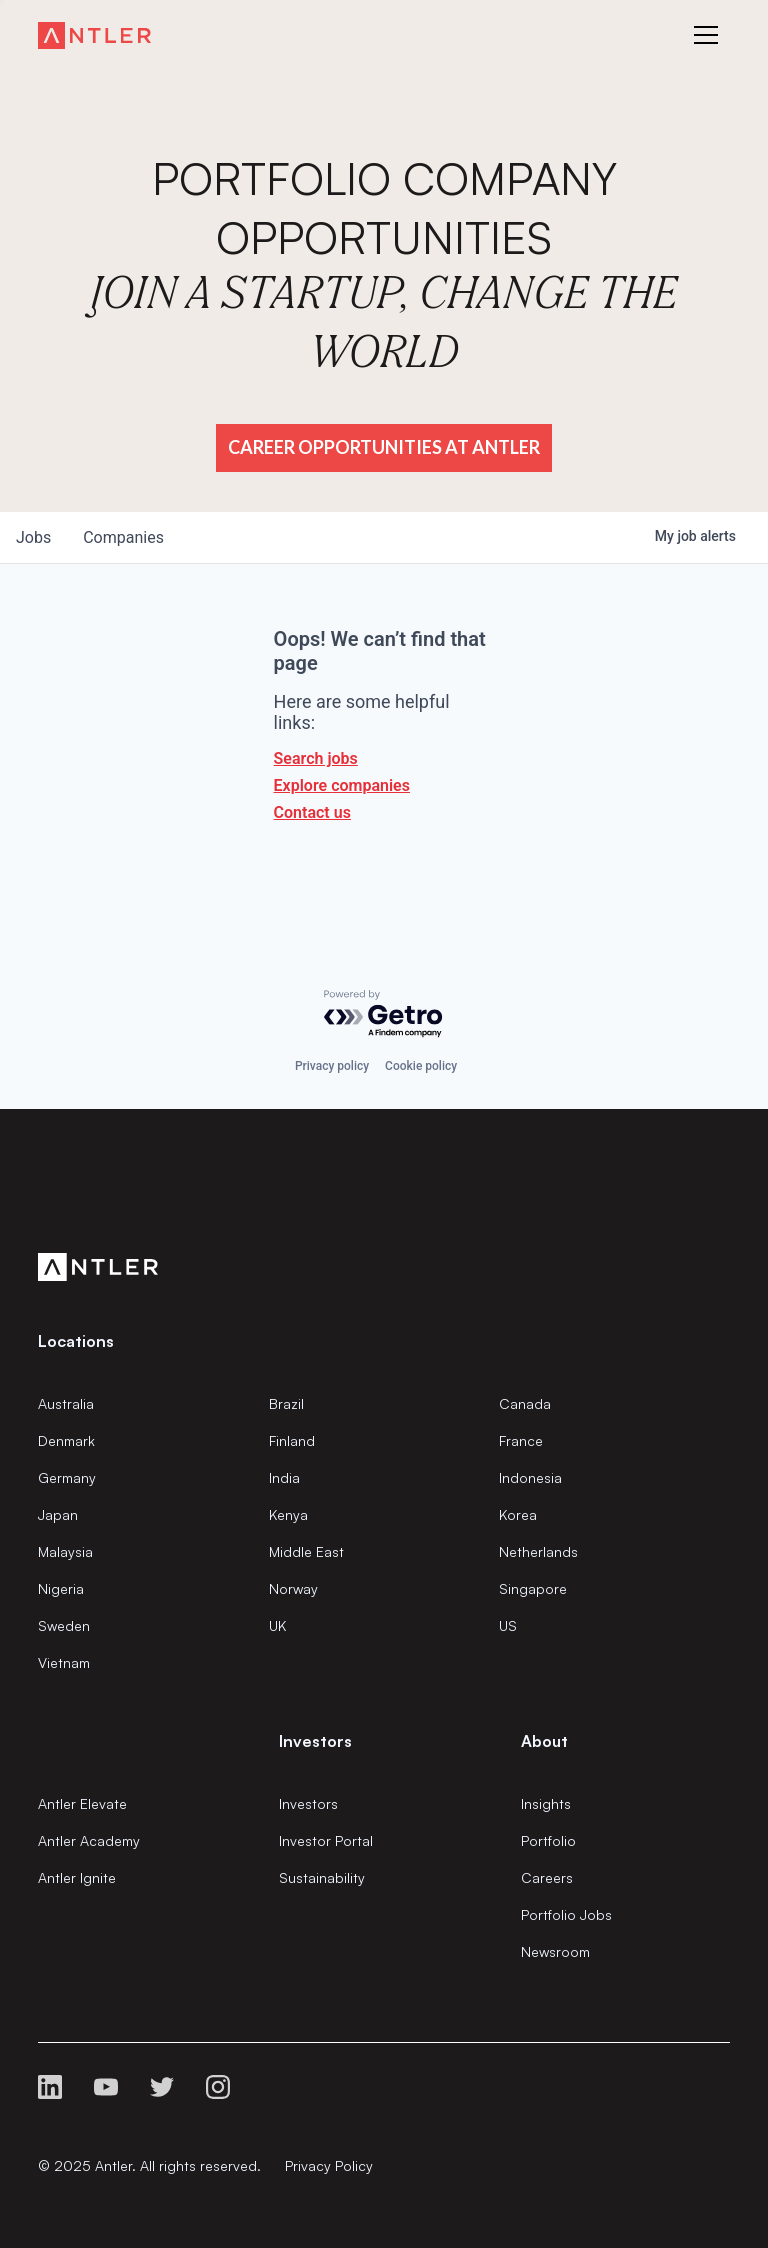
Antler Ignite (77, 1877)
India (284, 1477)
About (544, 1741)
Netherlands (538, 1551)
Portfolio (548, 1840)
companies (123, 537)
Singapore (533, 1588)
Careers (547, 1877)
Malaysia (65, 1551)
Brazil (286, 1403)
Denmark (66, 1440)
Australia (66, 1403)
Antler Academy (89, 1840)
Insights (546, 1803)
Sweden (64, 1625)
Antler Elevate (82, 1803)
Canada (525, 1403)
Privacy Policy (329, 2165)
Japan (58, 1514)
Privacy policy (332, 1066)
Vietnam (64, 1662)
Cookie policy (421, 1066)
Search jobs (316, 758)
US (508, 1625)
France (521, 1440)
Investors (308, 1803)
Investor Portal (326, 1840)
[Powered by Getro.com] (384, 1014)
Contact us (312, 812)
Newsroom (555, 1951)
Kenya (288, 1514)
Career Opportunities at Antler (384, 447)
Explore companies (342, 785)
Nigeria (61, 1588)
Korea (518, 1514)
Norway (293, 1588)
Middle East (306, 1551)
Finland (292, 1440)
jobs (33, 537)
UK (277, 1625)
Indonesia (530, 1477)
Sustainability (322, 1877)
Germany (67, 1477)
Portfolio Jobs (566, 1914)
